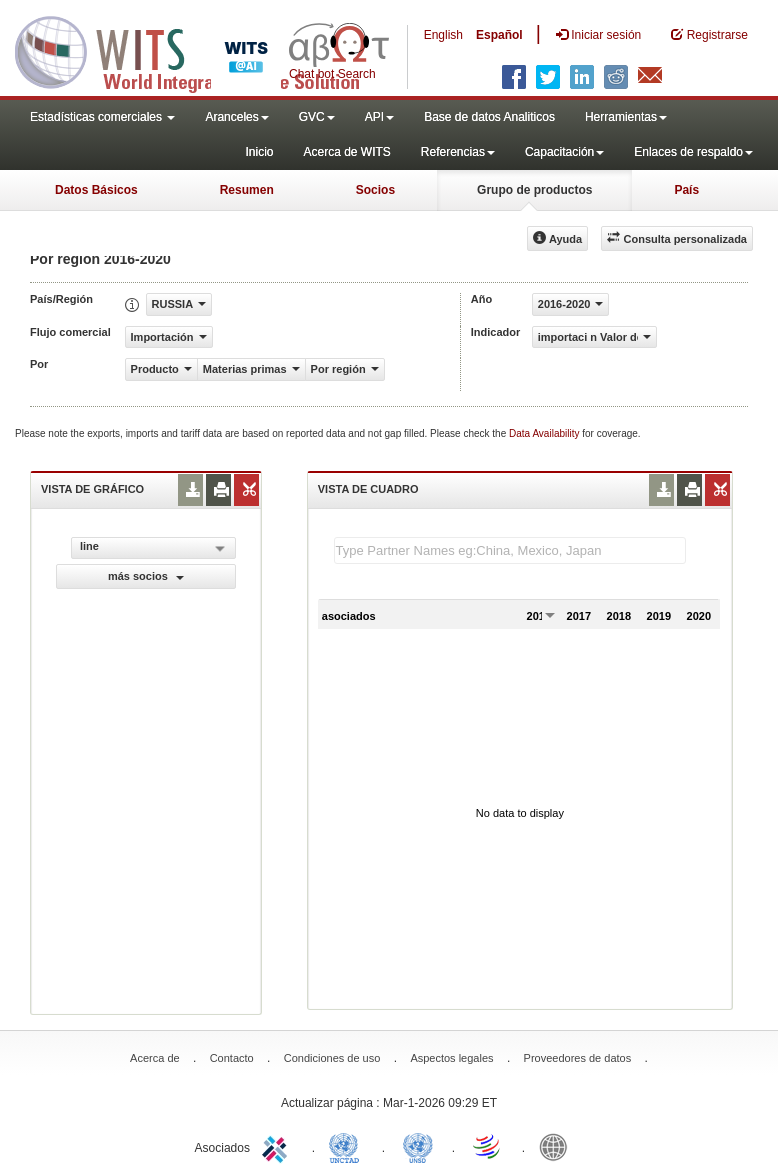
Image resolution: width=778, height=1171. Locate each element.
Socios (375, 190)
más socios (146, 576)
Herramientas (626, 117)
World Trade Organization (488, 1146)
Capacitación (564, 152)
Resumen (247, 190)
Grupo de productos (534, 190)
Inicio (259, 152)
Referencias (458, 152)
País (686, 190)
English (443, 35)
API (379, 117)
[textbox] (510, 550)
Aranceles (236, 117)
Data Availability (545, 433)
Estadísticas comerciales (102, 117)
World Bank (558, 1146)
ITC (278, 1146)
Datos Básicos (96, 190)
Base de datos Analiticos (489, 117)
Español (499, 35)
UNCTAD (348, 1146)
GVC (317, 117)
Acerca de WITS (346, 152)
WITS (200, 50)
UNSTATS (418, 1146)
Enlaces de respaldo (693, 152)
